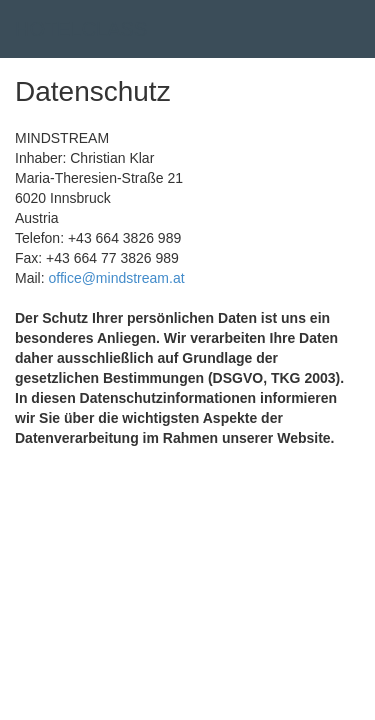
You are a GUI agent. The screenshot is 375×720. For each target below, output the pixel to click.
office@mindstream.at (116, 278)
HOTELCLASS (81, 29)
